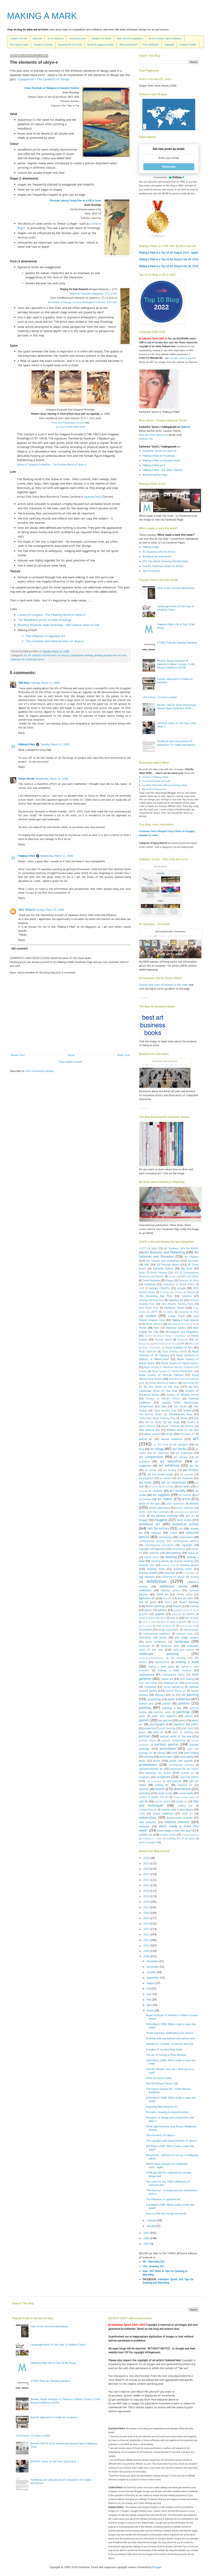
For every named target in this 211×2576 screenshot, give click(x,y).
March (151, 2010)
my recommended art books (156, 781)
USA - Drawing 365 (153, 2266)
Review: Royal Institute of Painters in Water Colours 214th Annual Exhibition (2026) (176, 664)
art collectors (184, 1453)
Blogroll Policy (165, 831)
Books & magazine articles (100, 45)
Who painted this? (128, 45)
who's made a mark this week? (169, 1828)
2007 (146, 2232)
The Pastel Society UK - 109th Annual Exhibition (168, 2090)
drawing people (103, 655)
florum (168, 1602)
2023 (146, 1874)
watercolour (148, 1817)
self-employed (154, 1781)
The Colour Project (19, 45)
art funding (169, 1470)
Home (71, 1055)
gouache (143, 1614)
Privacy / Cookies (188, 45)
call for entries (158, 1528)
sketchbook (182, 1789)
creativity (154, 1552)
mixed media (192, 1682)
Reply (21, 732)
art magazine (146, 1478)
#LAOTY (143, 1248)
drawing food (168, 1565)
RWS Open (194, 1343)
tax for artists (162, 1801)
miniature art (171, 1682)
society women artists (184, 1797)
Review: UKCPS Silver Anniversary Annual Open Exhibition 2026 (176, 706)
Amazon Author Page (154, 474)
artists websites (185, 1507)
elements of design (173, 1576)
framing (194, 1606)
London (150, 1315)
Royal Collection (148, 1351)
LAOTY (154, 1311)
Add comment (19, 948)
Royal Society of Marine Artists (180, 1363)
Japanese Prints (92, 496)
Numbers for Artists (101, 38)
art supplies (161, 1494)
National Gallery (176, 1327)
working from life (190, 1834)
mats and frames (148, 1682)
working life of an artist (181, 1838)
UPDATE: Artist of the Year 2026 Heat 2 (176, 724)
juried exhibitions (156, 1641)
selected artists (189, 1777)
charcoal (156, 1532)
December (153, 1961)
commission (165, 1537)
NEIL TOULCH (26, 909)
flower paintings (155, 1606)
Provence (182, 1339)
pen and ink (164, 1720)
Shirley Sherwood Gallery (163, 1383)
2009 (146, 1951)
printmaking (186, 1756)
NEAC (156, 1327)
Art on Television (55, 38)
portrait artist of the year (175, 1736)
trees (142, 1813)
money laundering (174, 1686)
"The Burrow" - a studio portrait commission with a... (171, 2191)
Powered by (169, 177)
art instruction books (160, 1474)
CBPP (176, 1272)
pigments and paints (186, 1724)
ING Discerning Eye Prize (155, 1296)
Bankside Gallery (163, 1268)
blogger (143, 1520)
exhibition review (174, 1586)
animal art (145, 1439)
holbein (190, 1614)
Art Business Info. (78, 38)
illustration (145, 1629)
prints (41, 659)
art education (171, 1461)
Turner (183, 1418)
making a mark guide (161, 1666)
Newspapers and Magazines (182, 1331)
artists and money (159, 1507)
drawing (89, 655)
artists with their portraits (154, 1512)
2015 (146, 1918)
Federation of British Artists (179, 1284)
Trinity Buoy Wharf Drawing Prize (157, 1418)
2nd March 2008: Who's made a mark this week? (170, 2206)
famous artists (170, 1590)
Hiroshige (164, 1292)
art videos (164, 1499)
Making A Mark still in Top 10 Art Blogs (176, 626)
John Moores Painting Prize (177, 1304)
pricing (161, 1752)
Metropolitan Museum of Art (182, 1324)
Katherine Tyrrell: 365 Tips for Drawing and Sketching (167, 2280)
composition (77, 655)
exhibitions (145, 1590)
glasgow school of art (184, 1610)
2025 (146, 1863)
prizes (157, 1760)
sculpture (163, 1776)
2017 (146, 1907)
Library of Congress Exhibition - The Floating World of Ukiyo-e (51, 464)
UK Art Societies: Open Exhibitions (165, 38)
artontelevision (181, 1512)
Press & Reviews (151, 45)
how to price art (165, 1625)
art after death (160, 1444)
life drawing (178, 1658)
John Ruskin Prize (149, 1307)
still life (144, 1801)
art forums (151, 1470)
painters (184, 1703)
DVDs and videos (190, 1276)
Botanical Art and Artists (70, 45)
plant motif (187, 1728)
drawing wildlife (148, 1572)
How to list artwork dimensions (175, 588)
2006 (146, 2238)
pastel (188, 1716)
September (153, 1977)
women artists (168, 1834)
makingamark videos (173, 1674)
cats (180, 1528)
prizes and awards (181, 1760)
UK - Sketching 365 (153, 2261)
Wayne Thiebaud (170, 1426)
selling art (162, 1785)
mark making (186, 1679)
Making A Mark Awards (185, 1320)
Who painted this (149, 1430)
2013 (146, 1929)
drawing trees (156, 1569)
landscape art (147, 1645)
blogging (161, 1519)
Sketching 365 (191, 1383)
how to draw (192, 1618)
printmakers (166, 1756)
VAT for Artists (153, 1422)
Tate (163, 1406)
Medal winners (154, 1324)
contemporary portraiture (159, 1545)
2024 (146, 1868)
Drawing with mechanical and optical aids (170, 2038)
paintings (183, 1712)
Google (181, 1288)
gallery (148, 1610)
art (25, 655)
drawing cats (146, 1565)
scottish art (187, 1772)
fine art (167, 1598)
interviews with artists (153, 1637)
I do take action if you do (182, 358)
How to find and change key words (166, 2213)
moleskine (150, 1686)
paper (142, 1716)
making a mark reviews (174, 1670)
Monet (143, 1327)
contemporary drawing (152, 1541)
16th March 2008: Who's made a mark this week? (171, 2099)
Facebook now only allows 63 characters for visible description (176, 742)
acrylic (169, 1434)
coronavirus (178, 1549)
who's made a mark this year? (174, 1830)
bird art (190, 1515)
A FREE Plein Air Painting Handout (177, 642)
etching (194, 1576)
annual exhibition (172, 1439)
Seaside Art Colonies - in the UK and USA (169, 2043)
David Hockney (151, 1280)
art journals (186, 1474)
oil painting (190, 1694)
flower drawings (189, 1602)
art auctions (180, 1444)
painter (166, 1703)
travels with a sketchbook (177, 1809)
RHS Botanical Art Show (165, 1343)
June (149, 1994)
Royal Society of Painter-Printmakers (172, 1371)
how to (174, 1618)
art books (179, 1448)
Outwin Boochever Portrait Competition (165, 1335)
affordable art (187, 1434)
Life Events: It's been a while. (159, 697)
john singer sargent (187, 1637)
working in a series (152, 1838)
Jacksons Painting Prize (151, 1300)
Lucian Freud (176, 1316)
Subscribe (37, 38)
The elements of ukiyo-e (160, 2135)
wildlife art (145, 1834)
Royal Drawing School (174, 1351)
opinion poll (146, 1703)
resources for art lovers (184, 1768)
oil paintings (154, 1699)
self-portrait (174, 1781)
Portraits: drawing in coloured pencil (167, 2112)
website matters (177, 1822)
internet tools (184, 1633)
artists (194, 1503)
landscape (31, 659)
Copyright (169, 45)
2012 (146, 1934)
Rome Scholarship (151, 1347)
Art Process (191, 1256)
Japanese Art (18, 659)
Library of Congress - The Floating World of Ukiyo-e (51, 615)
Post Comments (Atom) (40, 1071)
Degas (169, 1280)
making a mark (187, 1662)
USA (196, 1418)
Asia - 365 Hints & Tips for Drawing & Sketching (164, 2272)
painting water (162, 1712)
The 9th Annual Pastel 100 (162, 2083)
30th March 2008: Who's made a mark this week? (171, 2025)
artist (186, 1499)
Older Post (123, 1055)
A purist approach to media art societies (175, 680)
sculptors (144, 1777)
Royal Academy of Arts (179, 1347)
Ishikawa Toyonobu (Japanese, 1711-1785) (93, 293)
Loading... (144, 997)
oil (173, 1695)
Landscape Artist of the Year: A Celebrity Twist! (175, 607)
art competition (151, 1457)
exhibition (156, 1581)
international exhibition (156, 1633)
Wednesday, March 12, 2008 (52, 778)
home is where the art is (152, 1618)
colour (173, 1532)
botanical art (149, 1524)
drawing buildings (183, 1561)
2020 (146, 1890)
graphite (160, 1614)
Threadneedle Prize (180, 1414)
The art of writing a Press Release (166, 2055)
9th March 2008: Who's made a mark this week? (170, 2147)
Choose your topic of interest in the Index (163, 984)
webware (144, 1826)
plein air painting (183, 1732)
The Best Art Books (43, 45)
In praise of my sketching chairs (164, 2049)
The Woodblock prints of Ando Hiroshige (44, 620)
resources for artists (158, 1772)
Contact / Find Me (18, 38)
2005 (146, 2243)
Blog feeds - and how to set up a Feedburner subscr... (172, 2156)
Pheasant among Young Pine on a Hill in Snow (75, 200)
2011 (146, 1940)
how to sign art (187, 1625)
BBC (147, 1264)
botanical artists (186, 1524)
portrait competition (173, 1740)
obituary (160, 1695)
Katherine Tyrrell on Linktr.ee (159, 450)
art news (145, 1482)
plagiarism (149, 1728)
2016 (146, 1912)
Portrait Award (163, 1339)
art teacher (185, 1495)
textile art (181, 1801)
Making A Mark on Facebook (158, 455)
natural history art (175, 1690)
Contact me (146, 438)
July (149, 1988)
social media (186, 1793)
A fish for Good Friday (158, 2078)
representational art (151, 1768)
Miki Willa (24, 682)
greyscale (176, 1614)
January (151, 2226)
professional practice (181, 1765)
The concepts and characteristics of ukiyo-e (54, 641)
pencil (182, 1720)
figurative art (147, 1598)
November (153, 1966)
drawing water (183, 1569)
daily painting (173, 1552)
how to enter (149, 1621)
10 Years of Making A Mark (155, 777)
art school (167, 1486)
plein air (158, 1732)
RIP (182, 1343)
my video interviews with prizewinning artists (164, 785)
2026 (146, 1858)
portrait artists (147, 1740)
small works (165, 1793)
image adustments (169, 1629)
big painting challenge (164, 1515)
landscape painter (183, 1649)
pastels (144, 1720)
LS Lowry (168, 1311)
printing (148, 1756)
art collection (161, 1453)
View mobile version (70, 1061)
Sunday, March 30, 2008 (50, 909)
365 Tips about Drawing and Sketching (165, 561)
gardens (162, 1610)
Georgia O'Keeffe (159, 1288)
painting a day (171, 1708)
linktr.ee (185, 427)
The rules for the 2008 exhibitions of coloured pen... (168, 2183)
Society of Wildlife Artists (183, 1394)
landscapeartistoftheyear (151, 1658)
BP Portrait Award (168, 1264)
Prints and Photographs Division (68, 422)
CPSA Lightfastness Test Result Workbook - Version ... (171, 2128)
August (151, 1983)
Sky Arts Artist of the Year (161, 1386)
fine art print (120, 655)
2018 (146, 1901)
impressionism (191, 1629)
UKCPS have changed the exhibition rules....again (167, 2165)
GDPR (141, 1288)
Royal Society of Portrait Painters (161, 1375)
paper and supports (164, 1716)
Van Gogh (174, 1422)
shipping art (185, 1785)
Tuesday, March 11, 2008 (45, 682)
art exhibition (169, 1465)
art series (184, 1486)
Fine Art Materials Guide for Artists (163, 566)
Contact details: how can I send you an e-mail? (170, 2070)
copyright (186, 1545)
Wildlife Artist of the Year (183, 1430)
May (149, 1999)
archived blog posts (156, 789)
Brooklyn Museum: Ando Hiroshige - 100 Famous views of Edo (58, 625)
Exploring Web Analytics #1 (162, 2106)
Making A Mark (26, 744)
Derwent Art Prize (189, 1280)
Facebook (150, 1284)
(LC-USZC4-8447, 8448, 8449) (70, 426)
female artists (185, 1594)
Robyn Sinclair (26, 778)
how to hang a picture (174, 1621)
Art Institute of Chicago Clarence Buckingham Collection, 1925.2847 (82, 302)
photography (157, 1724)
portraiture (168, 1748)
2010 (146, 1945)
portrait (144, 1736)
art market (165, 1478)
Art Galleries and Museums (42, 655)
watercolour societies (180, 1817)
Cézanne (172, 1276)
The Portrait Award (150, 1414)
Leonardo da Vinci (188, 1311)
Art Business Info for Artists (159, 551)
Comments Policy (147, 831)
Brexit (142, 1272)
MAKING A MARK (42, 16)
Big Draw (187, 1268)
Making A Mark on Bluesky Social (161, 460)
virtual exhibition (163, 1813)
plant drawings (167, 1728)
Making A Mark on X (153, 465)
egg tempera (147, 1576)
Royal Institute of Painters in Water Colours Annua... (172, 2016)
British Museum (159, 1272)
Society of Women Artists (163, 1398)
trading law (185, 1805)
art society (178, 1490)
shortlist (144, 1789)
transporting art (148, 1809)
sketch (160, 1789)
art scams (153, 1486)
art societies (155, 1490)
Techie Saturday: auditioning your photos (170, 2033)
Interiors (187, 1296)
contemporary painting (186, 1541)
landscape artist (170, 1645)
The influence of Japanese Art (45, 636)
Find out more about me (153, 434)
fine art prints (148, 1602)
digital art (193, 1552)
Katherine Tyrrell (174, 1307)
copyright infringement (152, 1549)
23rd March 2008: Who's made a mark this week (170, 2061)
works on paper (147, 1842)
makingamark (146, 1674)
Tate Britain (180, 1406)
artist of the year (149, 1503)
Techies (187, 1410)
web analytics (147, 1822)
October (152, 1972)
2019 (146, 1896)
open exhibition (179, 1699)
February (152, 2220)
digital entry (151, 1557)
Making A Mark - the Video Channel (162, 470)
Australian (193, 1260)
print (174, 1752)
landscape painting (158, 1653)
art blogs (157, 1448)
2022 (146, 1880)
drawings (170, 1572)
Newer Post (18, 1055)
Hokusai (191, 1292)
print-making (191, 1752)
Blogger (156, 2567)
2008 (146, 1956)
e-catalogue (189, 1572)
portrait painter (166, 1744)
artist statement (175, 1503)
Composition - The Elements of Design (43, 79)
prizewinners (148, 1764)
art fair (194, 1465)
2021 (146, 1885)
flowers (177, 1606)
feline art (162, 1594)
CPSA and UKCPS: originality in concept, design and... (169, 2174)
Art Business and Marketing (164, 1252)
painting (145, 1707)
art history (63, 655)
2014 (146, 1923)
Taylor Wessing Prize (165, 1410)
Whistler (189, 1426)
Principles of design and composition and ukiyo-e (170, 2119)
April (150, 2005)
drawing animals (160, 1561)
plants (142, 1732)
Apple (154, 1248)
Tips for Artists (151, 570)
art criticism (181, 1457)
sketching (144, 1793)
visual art (187, 1813)
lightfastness (162, 1662)
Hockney (178, 1292)
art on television (173, 1482)
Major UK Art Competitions (130, 38)
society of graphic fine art (153, 1797)
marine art (167, 1679)
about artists (152, 1434)
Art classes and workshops (162, 1260)
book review (184, 1520)
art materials (185, 1478)
